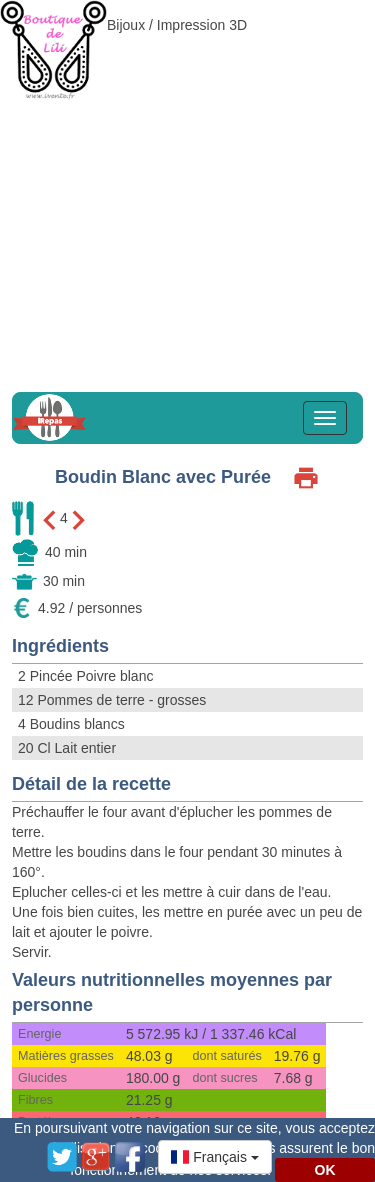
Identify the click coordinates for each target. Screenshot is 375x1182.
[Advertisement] (187, 187)
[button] (215, 1157)
